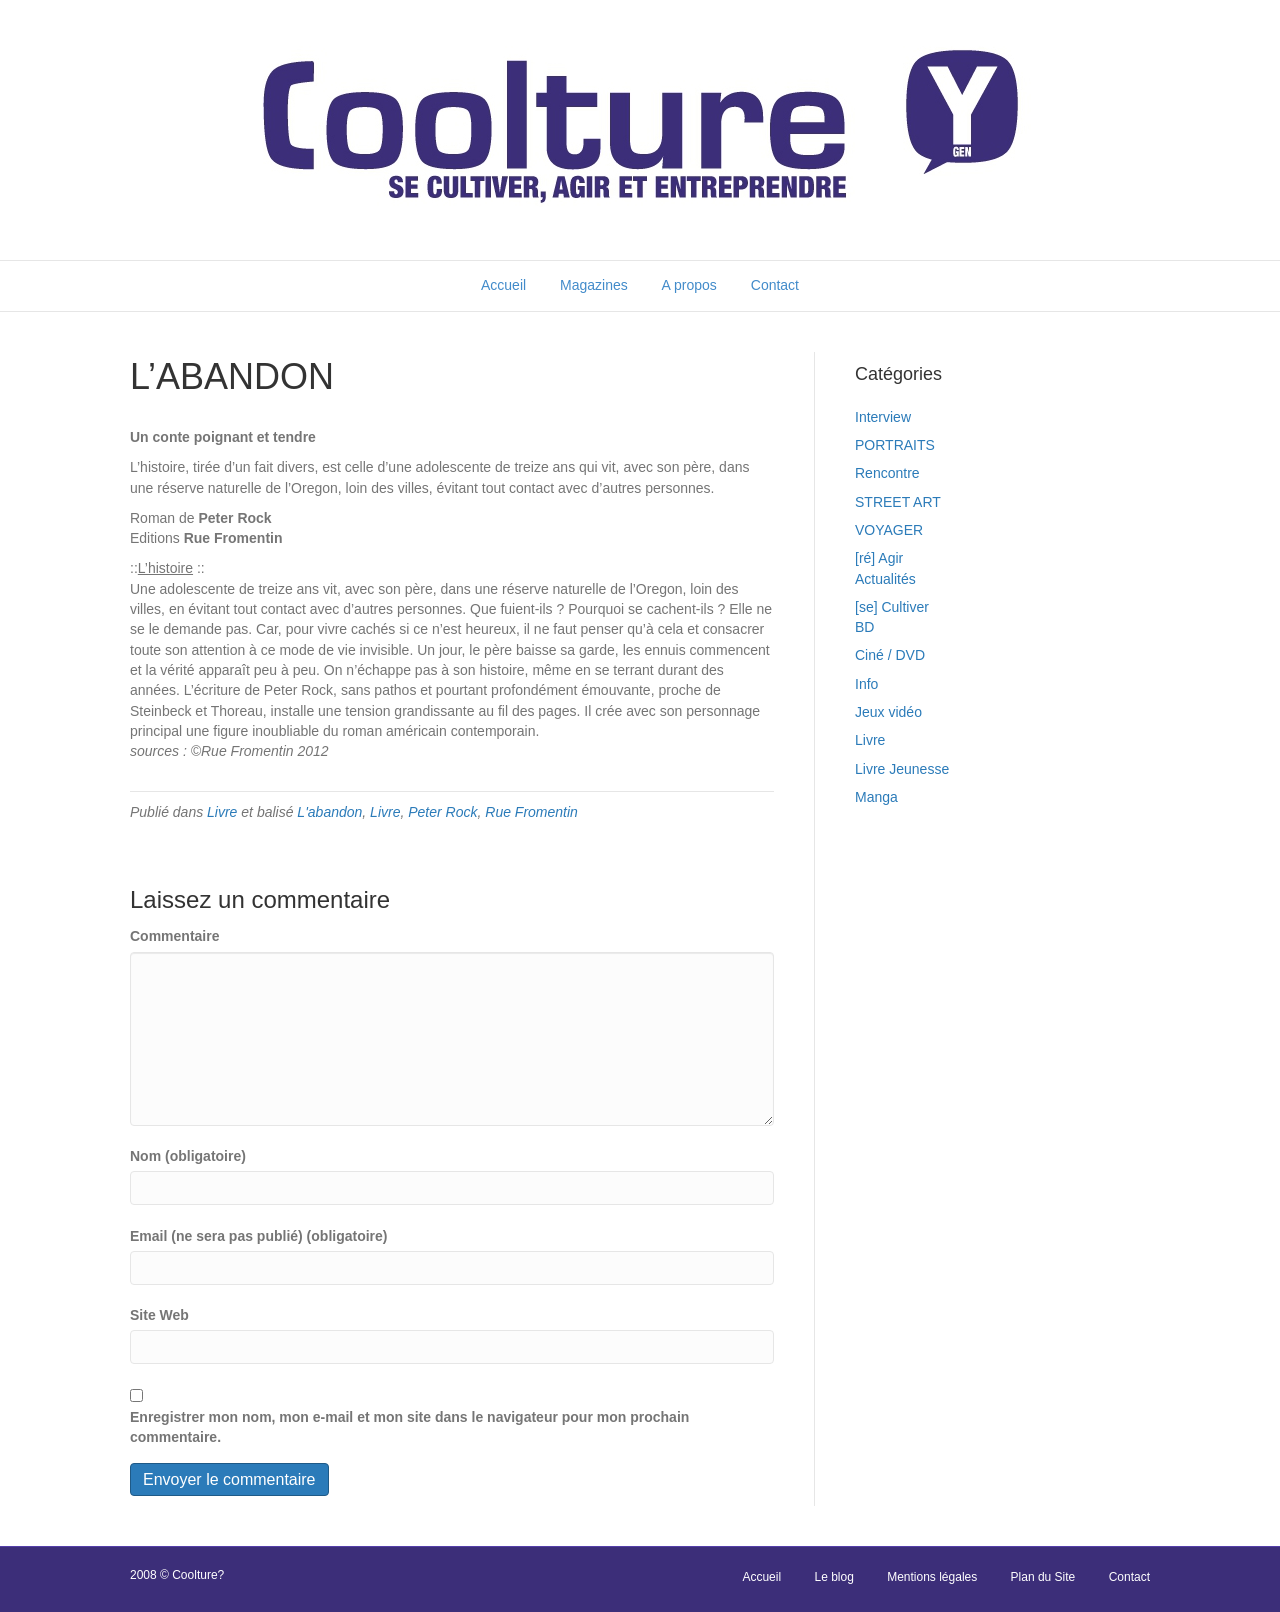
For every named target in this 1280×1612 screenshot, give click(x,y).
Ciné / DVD (890, 655)
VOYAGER (889, 530)
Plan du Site (1043, 1577)
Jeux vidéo (888, 712)
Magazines (594, 285)
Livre (222, 812)
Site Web (159, 1315)
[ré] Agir (879, 558)
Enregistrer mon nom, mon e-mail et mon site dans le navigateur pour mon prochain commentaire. (409, 1427)
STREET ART (898, 502)
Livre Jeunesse (902, 769)
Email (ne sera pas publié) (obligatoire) (259, 1236)
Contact (775, 285)
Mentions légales (932, 1577)
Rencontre (887, 473)
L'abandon (329, 812)
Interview (883, 417)
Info (866, 684)
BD (864, 627)
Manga (876, 797)
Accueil (503, 285)
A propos (689, 285)
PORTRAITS (895, 445)
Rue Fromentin (531, 812)
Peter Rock (442, 812)
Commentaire (174, 936)
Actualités (885, 579)
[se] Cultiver (892, 607)
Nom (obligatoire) (188, 1156)
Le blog (833, 1577)
